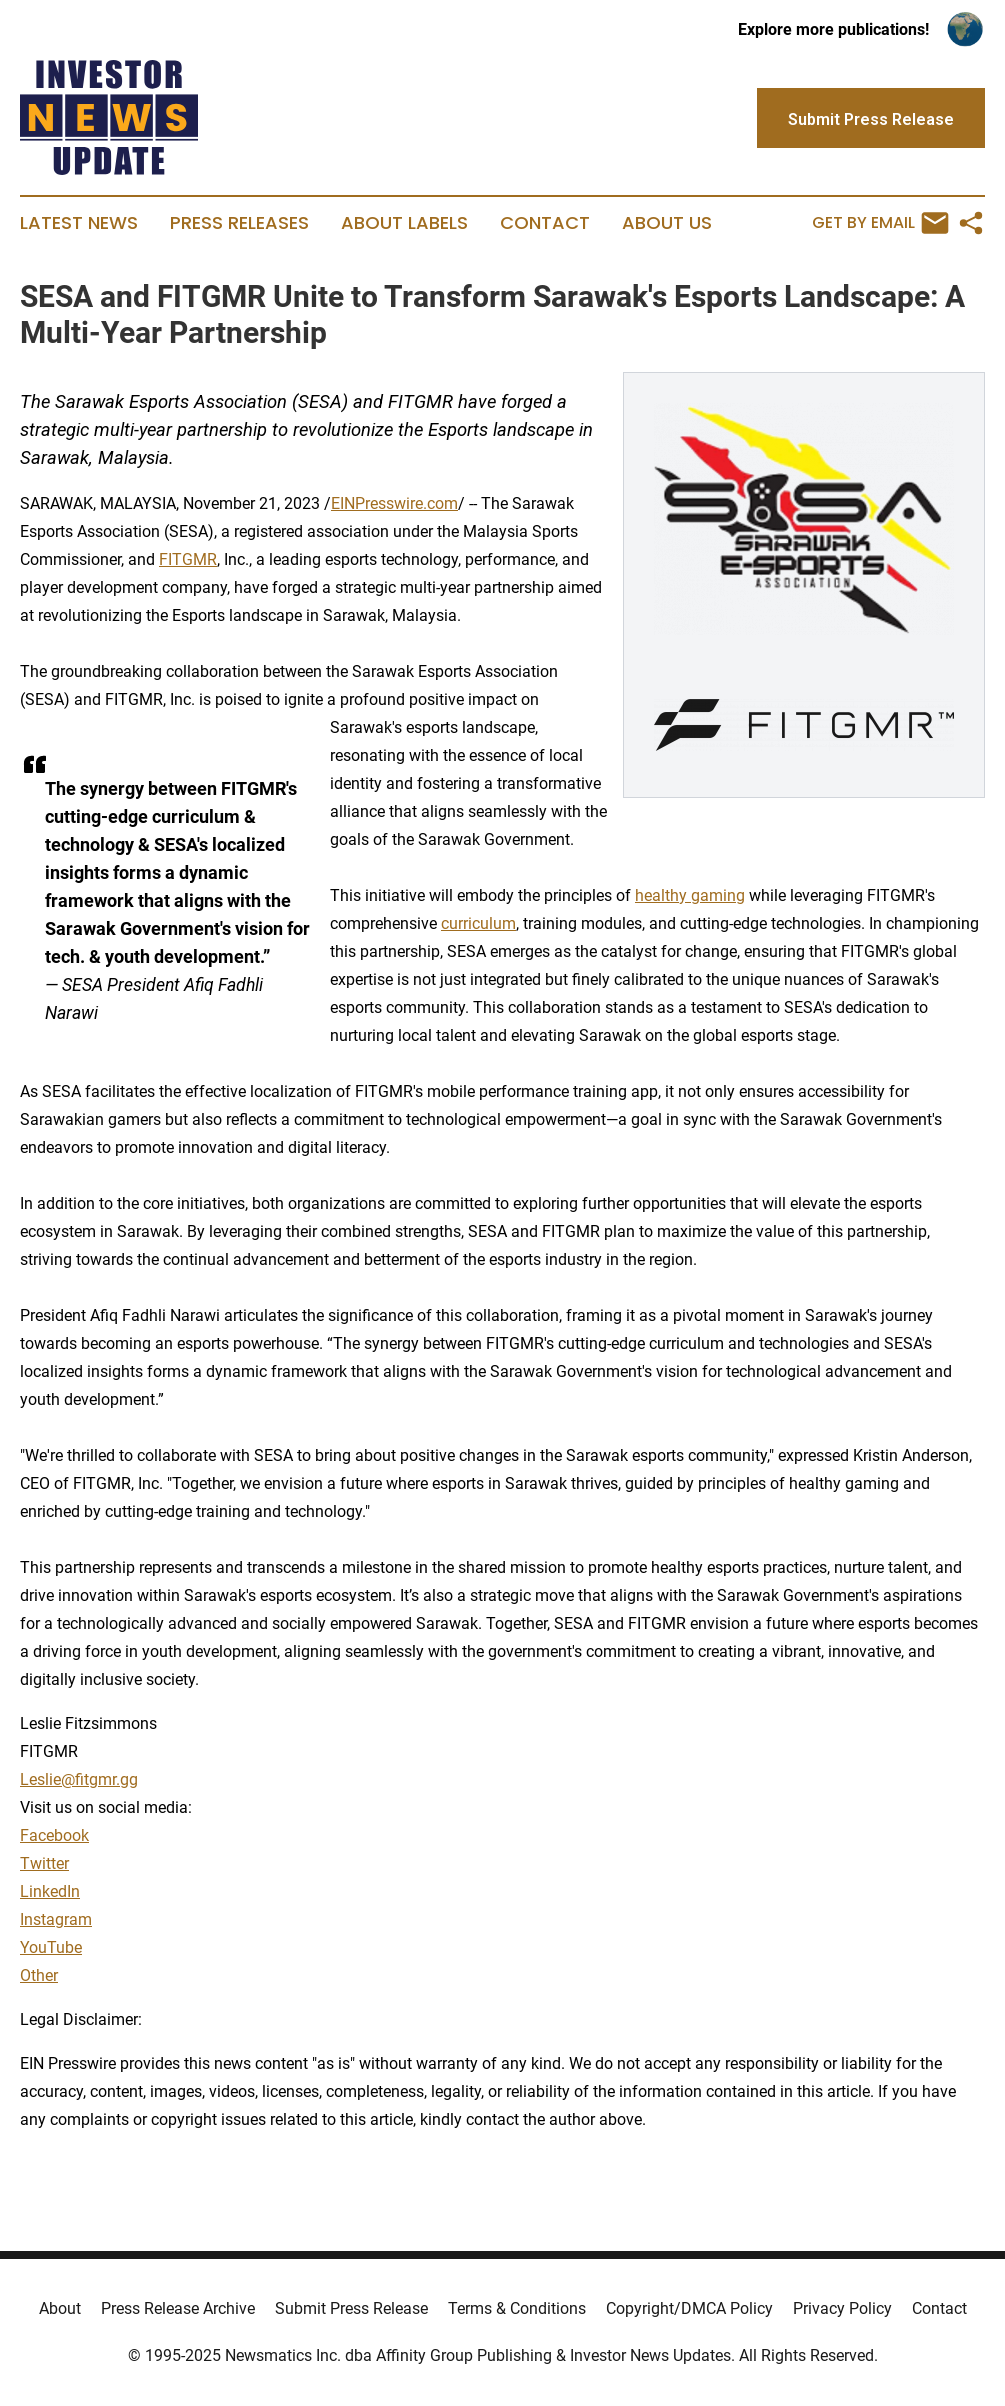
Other (39, 1975)
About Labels (404, 223)
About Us (667, 223)
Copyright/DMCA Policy (689, 2308)
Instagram (56, 1919)
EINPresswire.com (394, 503)
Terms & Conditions (517, 2308)
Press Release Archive (178, 2308)
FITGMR (188, 559)
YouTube (51, 1947)
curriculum (478, 923)
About (60, 2308)
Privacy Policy (842, 2308)
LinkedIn (50, 1891)
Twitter (44, 1863)
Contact (545, 223)
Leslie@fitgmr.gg (79, 1779)
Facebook (54, 1835)
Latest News (79, 223)
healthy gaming (690, 895)
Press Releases (239, 223)
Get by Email (880, 223)
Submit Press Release (351, 2308)
